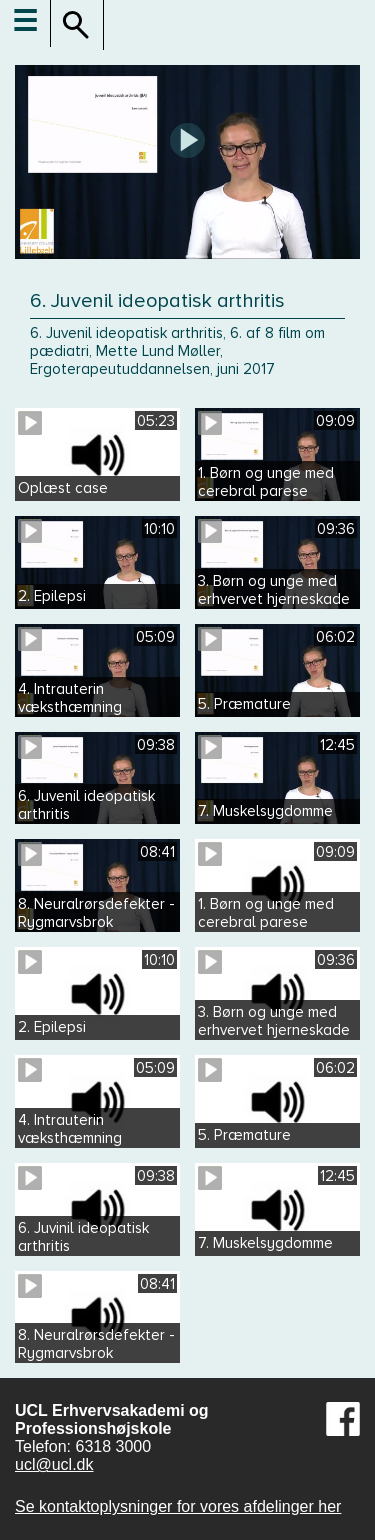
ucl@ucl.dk (54, 1464)
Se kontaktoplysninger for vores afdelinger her (178, 1506)
